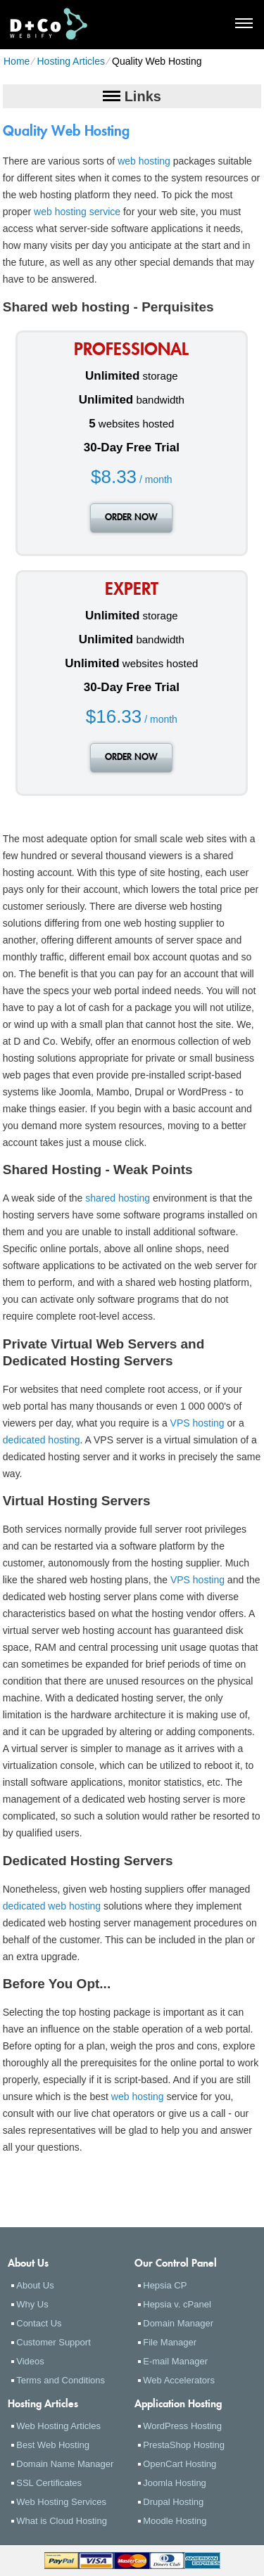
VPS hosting (197, 1423)
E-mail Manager (175, 2361)
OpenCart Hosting (179, 2464)
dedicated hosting (41, 1439)
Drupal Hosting (173, 2502)
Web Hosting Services (61, 2502)
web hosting (144, 161)
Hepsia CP (165, 2285)
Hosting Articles (70, 61)
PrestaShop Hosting (184, 2445)
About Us (35, 2285)
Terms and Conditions (60, 2380)
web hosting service (77, 211)
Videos (30, 2361)
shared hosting (117, 1198)
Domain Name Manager (64, 2464)
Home (17, 61)
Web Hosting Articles (58, 2426)
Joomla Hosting (174, 2483)
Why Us (32, 2304)
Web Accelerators (179, 2380)
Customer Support (53, 2342)
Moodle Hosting (174, 2521)
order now (131, 518)
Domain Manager (178, 2323)
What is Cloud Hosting (61, 2521)
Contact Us (38, 2323)
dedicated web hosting (52, 1906)
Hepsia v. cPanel (177, 2304)
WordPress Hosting (182, 2426)
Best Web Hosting (52, 2445)
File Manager (169, 2342)
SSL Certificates (49, 2483)
